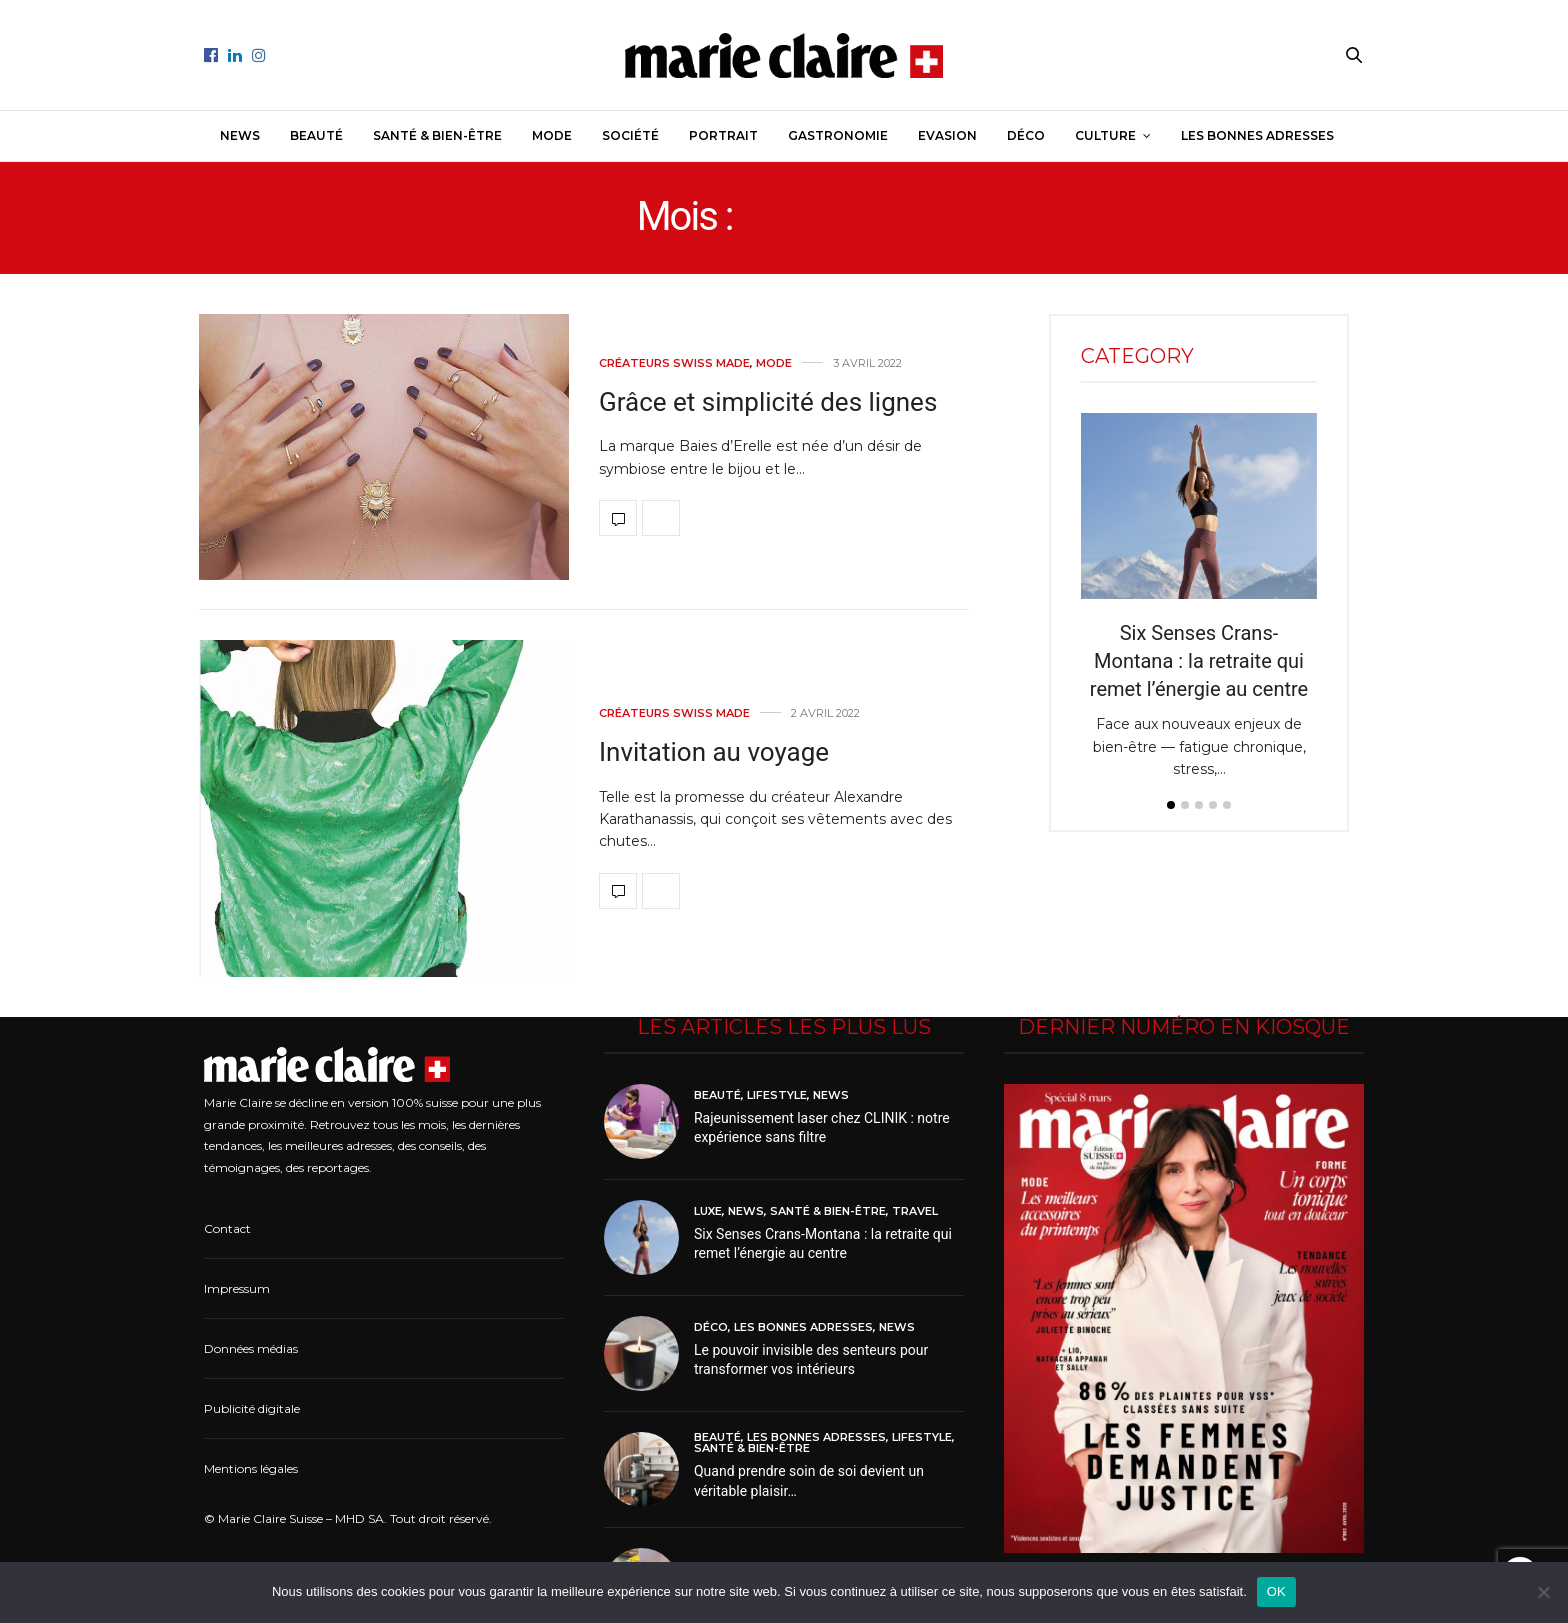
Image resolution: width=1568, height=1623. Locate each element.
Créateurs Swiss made (674, 363)
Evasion (947, 135)
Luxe (708, 1211)
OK (1276, 1591)
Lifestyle (777, 1095)
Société (630, 135)
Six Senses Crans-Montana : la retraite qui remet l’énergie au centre (1199, 661)
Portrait (723, 135)
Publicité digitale (252, 1408)
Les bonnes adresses (1257, 135)
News (240, 135)
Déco (1026, 135)
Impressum (237, 1288)
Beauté (316, 135)
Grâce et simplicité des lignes (768, 402)
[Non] (1543, 1592)
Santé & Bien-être (437, 135)
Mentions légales (251, 1468)
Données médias (251, 1348)
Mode (552, 135)
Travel (915, 1211)
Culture (1105, 135)
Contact (227, 1228)
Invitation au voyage (714, 752)
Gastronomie (838, 135)
